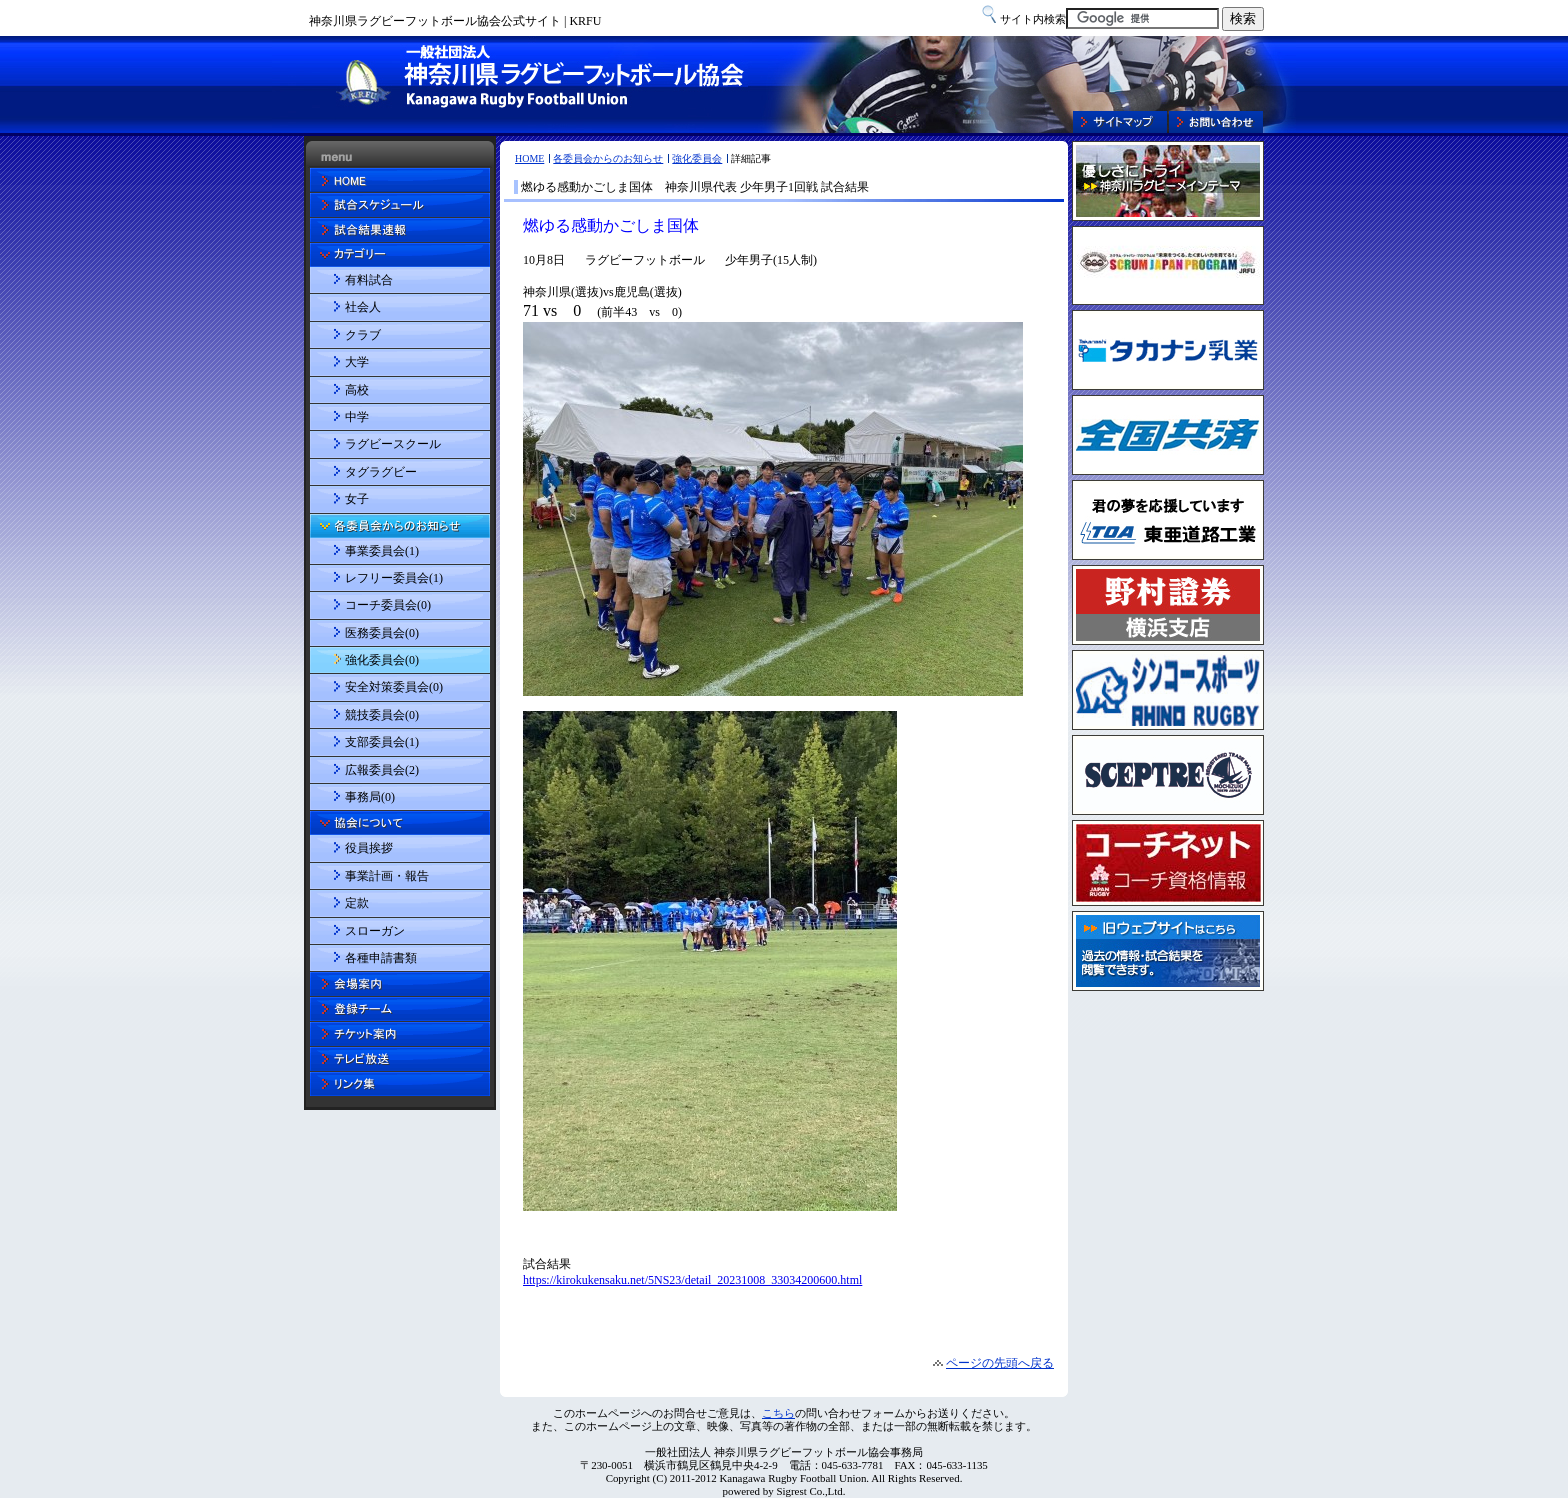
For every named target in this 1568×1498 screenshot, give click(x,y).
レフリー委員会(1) (394, 578)
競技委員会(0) (382, 715)
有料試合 (369, 280)
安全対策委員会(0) (394, 687)
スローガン (375, 931)
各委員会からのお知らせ (608, 158)
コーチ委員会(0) (388, 605)
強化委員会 (697, 158)
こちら (778, 1413)
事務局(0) (370, 797)
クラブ (363, 335)
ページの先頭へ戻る (1000, 1363)
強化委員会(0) (382, 660)
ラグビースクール (393, 444)
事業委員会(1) (382, 551)
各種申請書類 (381, 958)
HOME (529, 158)
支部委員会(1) (382, 742)
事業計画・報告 (387, 876)
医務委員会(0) (382, 633)
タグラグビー (381, 472)
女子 (357, 499)
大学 (357, 362)
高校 (357, 390)
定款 (357, 903)
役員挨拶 (369, 848)
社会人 (363, 307)
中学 (357, 417)
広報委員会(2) (382, 770)
